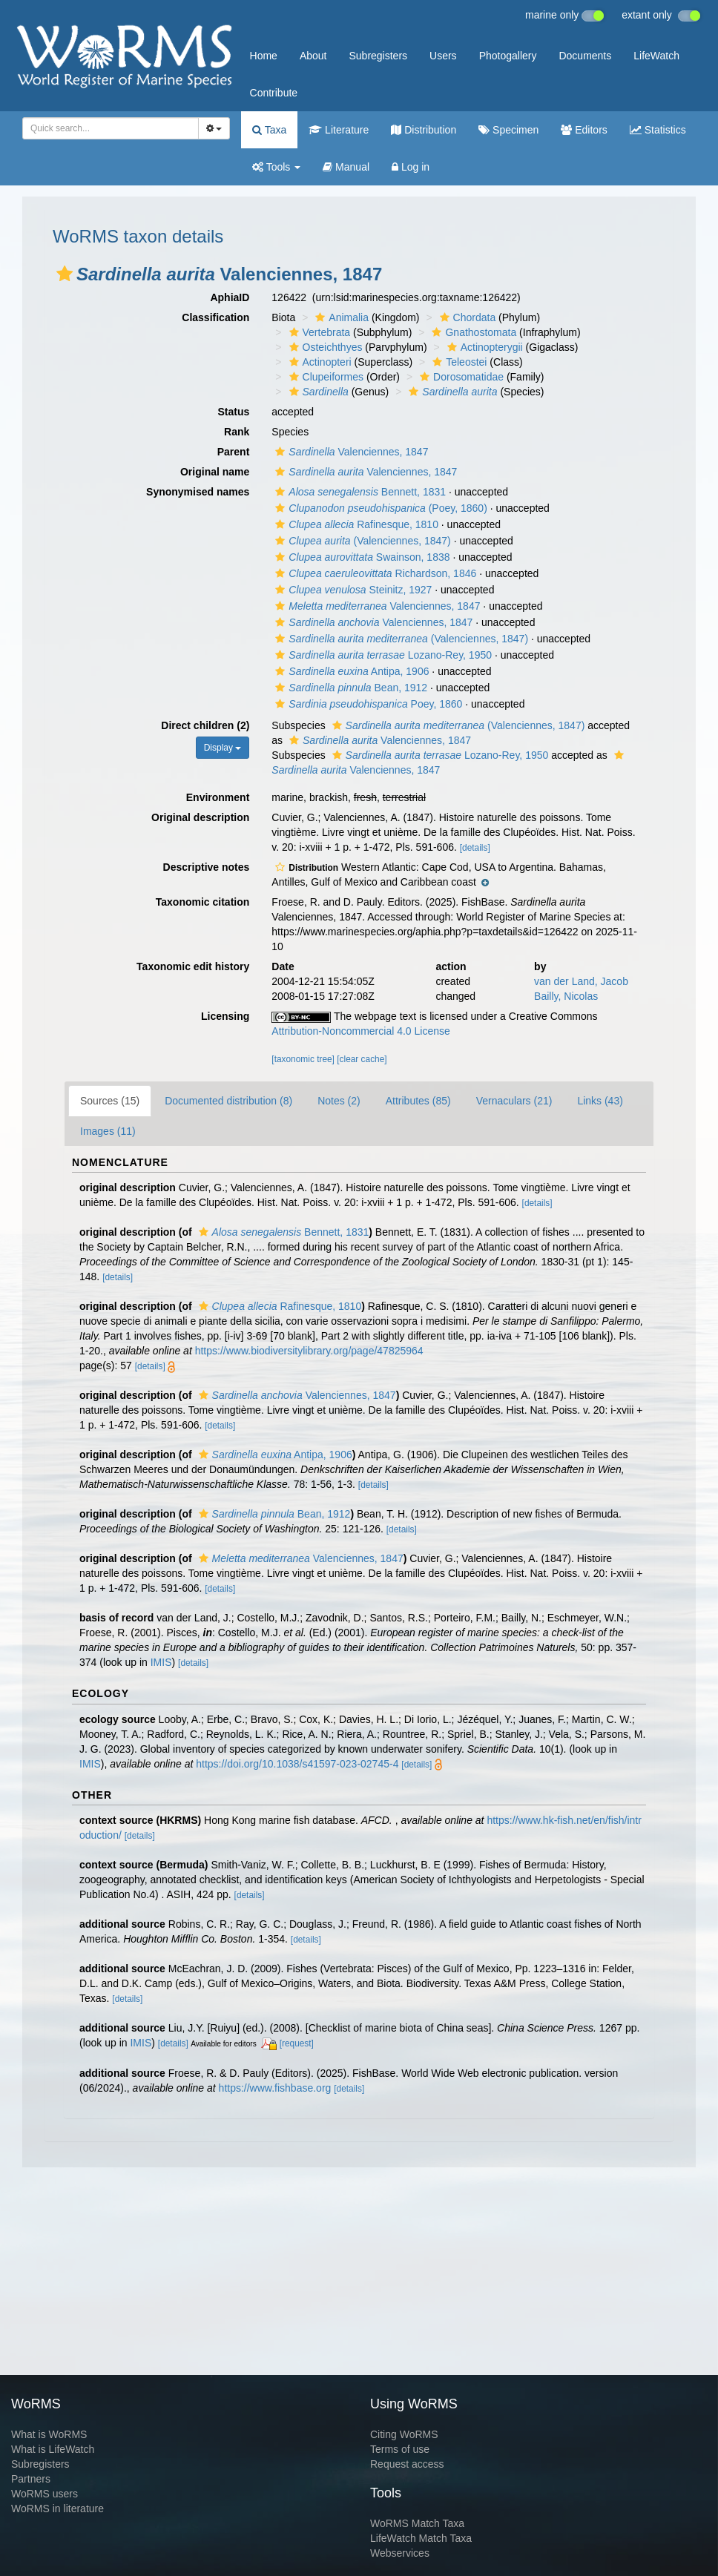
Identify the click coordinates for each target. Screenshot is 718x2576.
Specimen (508, 130)
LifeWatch (656, 56)
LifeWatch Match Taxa (421, 2538)
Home (263, 56)
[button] (64, 274)
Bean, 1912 (349, 688)
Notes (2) (338, 1101)
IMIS (161, 1662)
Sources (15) (109, 1101)
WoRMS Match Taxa (417, 2523)
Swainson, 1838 (360, 557)
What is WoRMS (49, 2434)
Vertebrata (318, 332)
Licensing (225, 1016)
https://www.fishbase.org (275, 2088)
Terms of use (399, 2449)
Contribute (274, 93)
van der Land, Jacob (581, 981)
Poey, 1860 (366, 704)
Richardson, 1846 (373, 573)
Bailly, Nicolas (566, 996)
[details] (475, 848)
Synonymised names (197, 492)
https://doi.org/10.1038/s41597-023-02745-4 (297, 1764)
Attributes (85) (418, 1101)
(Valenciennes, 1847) (360, 541)
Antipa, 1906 (350, 671)
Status (234, 412)
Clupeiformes (324, 377)
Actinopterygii (483, 347)
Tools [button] (276, 167)
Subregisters (378, 56)
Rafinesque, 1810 (354, 524)
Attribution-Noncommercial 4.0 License (360, 1031)
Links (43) (599, 1101)
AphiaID (229, 297)
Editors (584, 130)
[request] (297, 2043)
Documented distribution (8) (228, 1101)
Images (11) (108, 1131)
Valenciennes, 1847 (349, 452)
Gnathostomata (472, 332)
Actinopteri (319, 362)
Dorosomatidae (460, 377)
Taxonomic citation (203, 902)
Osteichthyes (324, 347)
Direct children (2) (205, 725)
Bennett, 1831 (358, 492)
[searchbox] (106, 128)
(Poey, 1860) (379, 508)
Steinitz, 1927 (351, 590)
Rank (236, 432)
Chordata (466, 317)
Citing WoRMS (404, 2434)
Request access (407, 2464)
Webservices (399, 2553)
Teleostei (458, 362)
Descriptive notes (206, 867)
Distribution (423, 130)
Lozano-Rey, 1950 (381, 655)
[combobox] (110, 128)
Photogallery (508, 56)
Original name (214, 472)
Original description (200, 817)
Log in (410, 167)
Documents (585, 56)
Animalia (340, 317)
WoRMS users (44, 2494)
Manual (346, 167)
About (313, 56)
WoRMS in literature (57, 2508)
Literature (339, 130)
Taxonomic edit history (192, 966)
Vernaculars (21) (514, 1101)
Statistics (658, 130)
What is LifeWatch (52, 2449)
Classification (215, 317)
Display (223, 747)
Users (443, 56)
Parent (233, 452)
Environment (218, 797)
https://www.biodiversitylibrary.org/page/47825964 (309, 1351)
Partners (30, 2479)
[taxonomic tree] (303, 1059)
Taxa (269, 130)
